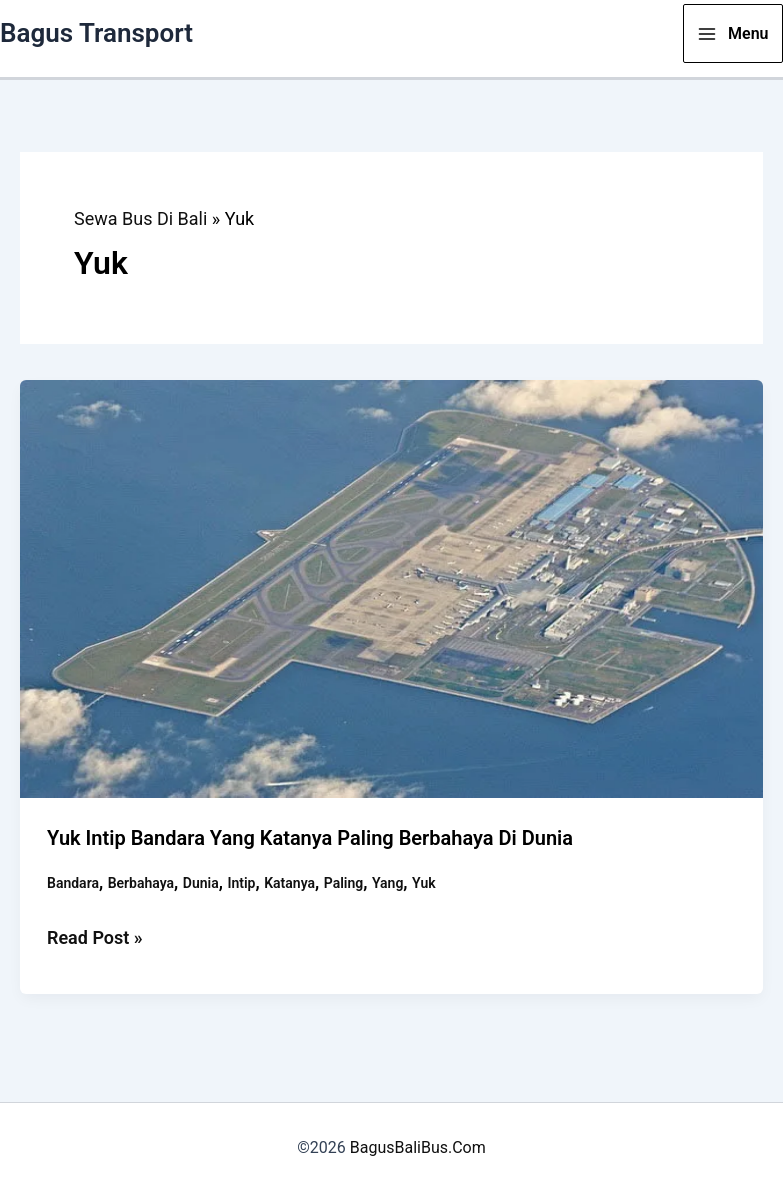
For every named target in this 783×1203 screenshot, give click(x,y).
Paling (343, 883)
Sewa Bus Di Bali (140, 218)
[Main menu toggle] (733, 33)
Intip (241, 883)
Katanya (289, 883)
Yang (387, 883)
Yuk (424, 883)
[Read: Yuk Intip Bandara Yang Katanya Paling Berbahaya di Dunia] (391, 587)
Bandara (73, 883)
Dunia (201, 883)
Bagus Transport (96, 33)
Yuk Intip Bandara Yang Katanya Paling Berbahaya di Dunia (310, 838)
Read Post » (95, 938)
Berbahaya (141, 883)
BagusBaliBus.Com (418, 1147)
